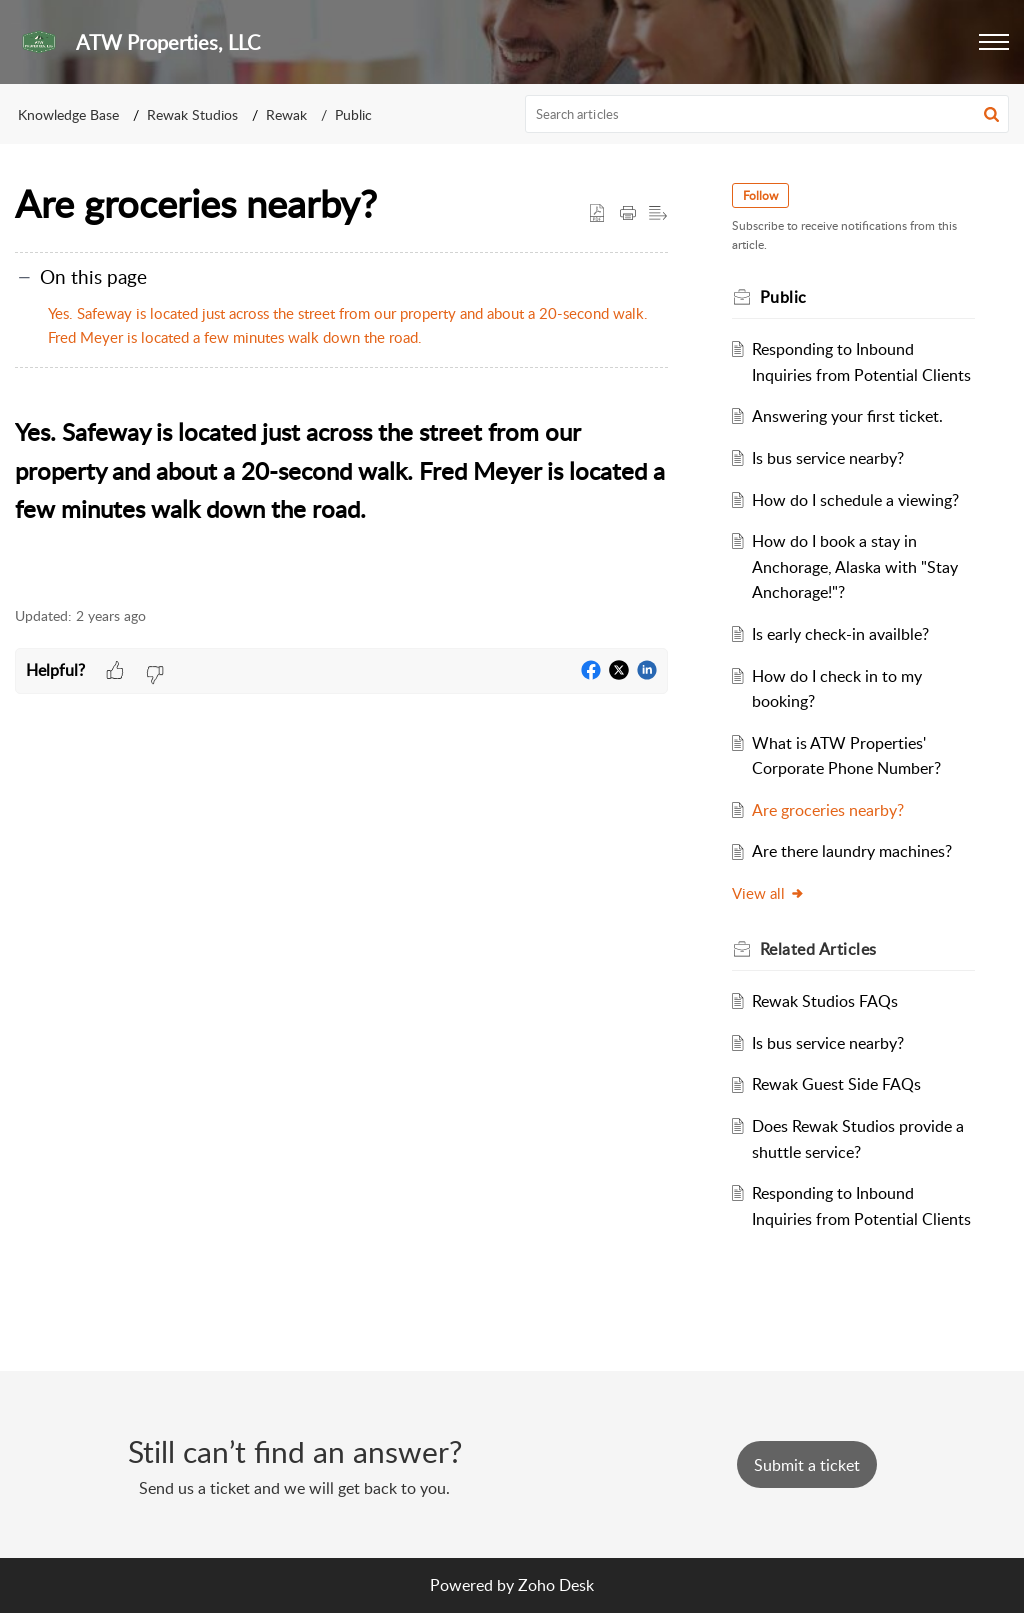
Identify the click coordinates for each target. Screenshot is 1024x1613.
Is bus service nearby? (828, 458)
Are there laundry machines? (852, 851)
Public (353, 114)
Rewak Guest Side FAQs (836, 1084)
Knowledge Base (68, 114)
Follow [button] (760, 195)
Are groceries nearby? (828, 810)
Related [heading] (818, 949)
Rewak (286, 114)
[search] (767, 114)
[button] (994, 42)
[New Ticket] (807, 1465)
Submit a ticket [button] (807, 1465)
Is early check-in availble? (840, 634)
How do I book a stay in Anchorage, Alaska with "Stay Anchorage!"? (855, 566)
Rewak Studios (192, 114)
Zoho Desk (556, 1585)
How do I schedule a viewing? (855, 500)
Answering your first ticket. (847, 416)
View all (768, 893)
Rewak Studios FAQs (825, 1001)
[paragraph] (341, 493)
